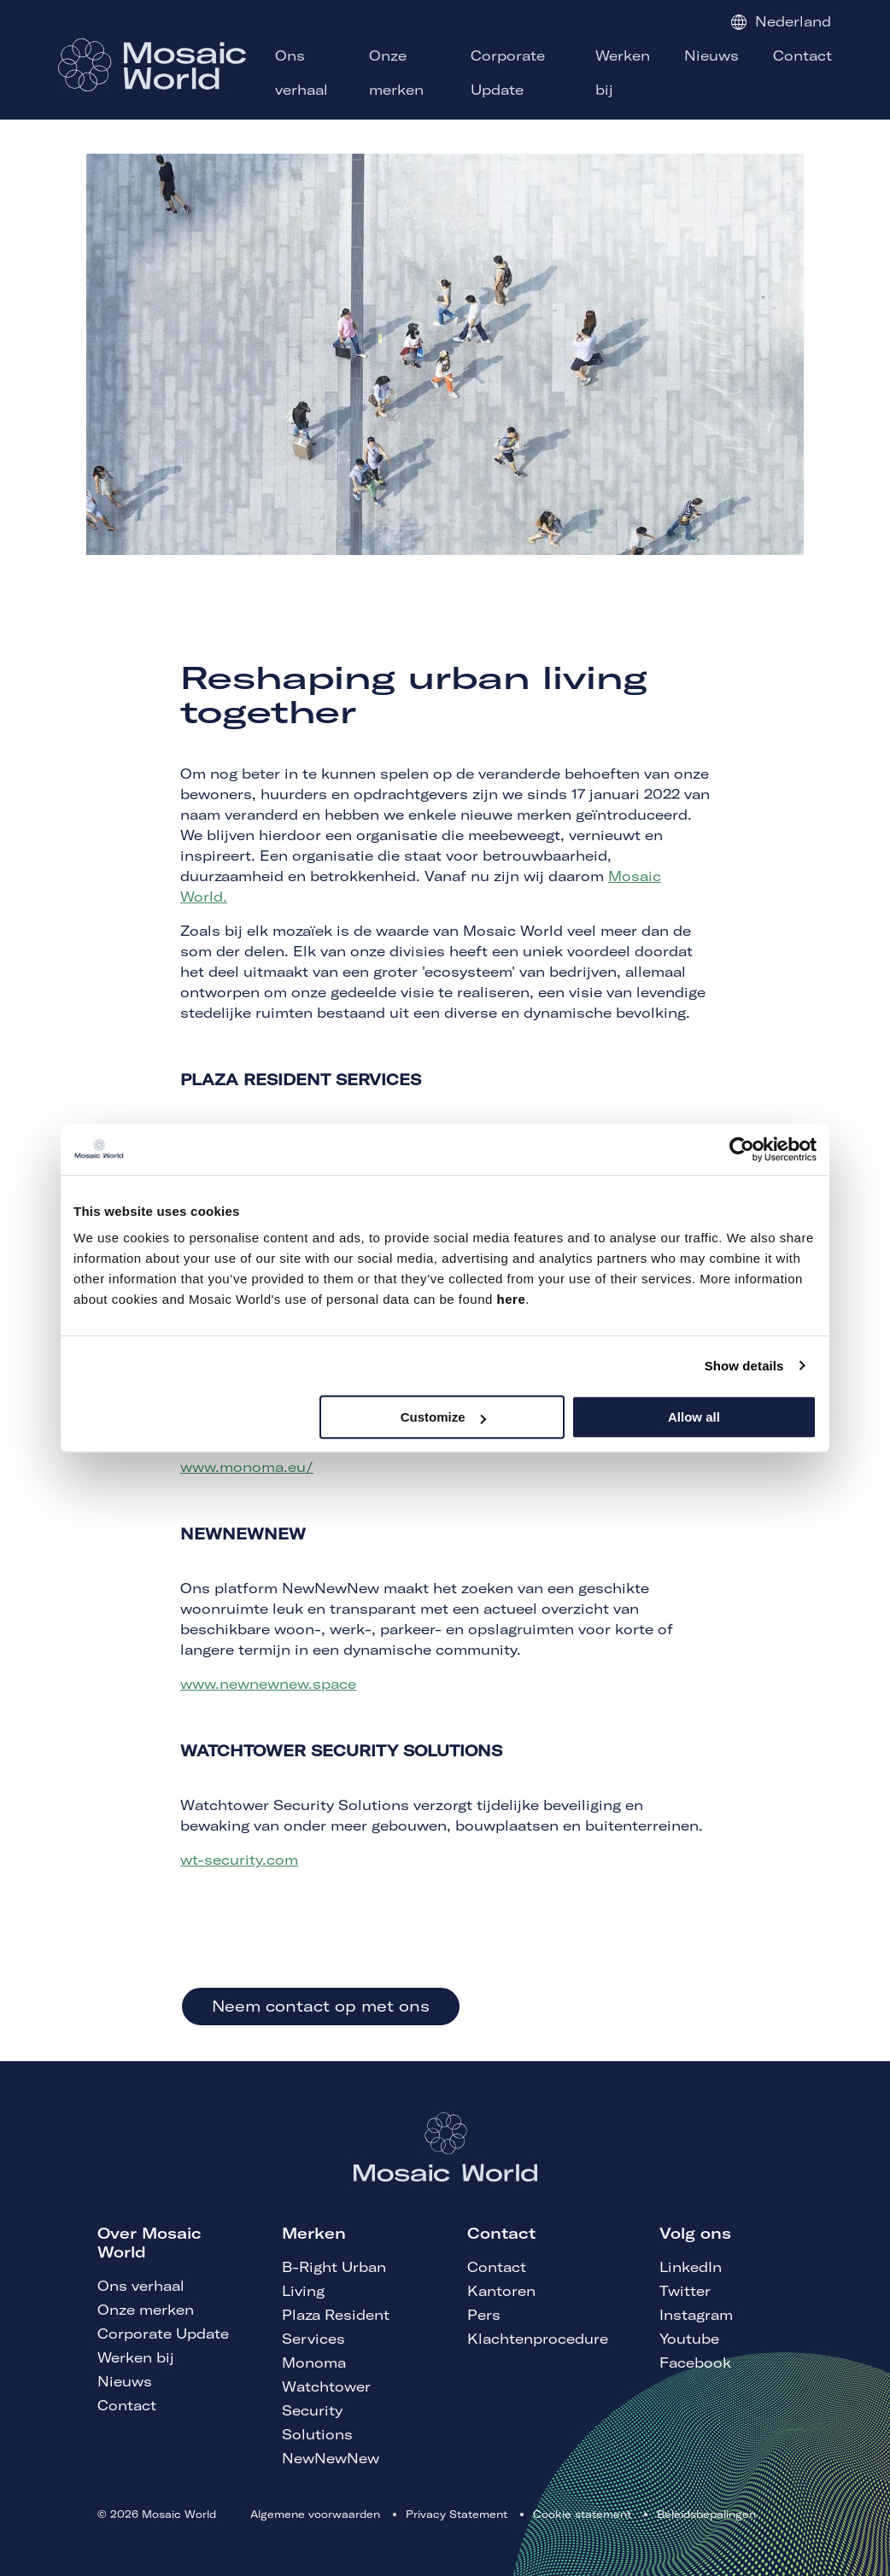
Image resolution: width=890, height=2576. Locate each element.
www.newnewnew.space (268, 1683)
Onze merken (145, 2309)
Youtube (689, 2338)
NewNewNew (330, 2458)
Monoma (314, 2362)
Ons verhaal (140, 2285)
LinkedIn (690, 2266)
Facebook (695, 2362)
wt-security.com (239, 1859)
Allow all (694, 1417)
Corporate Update (163, 2333)
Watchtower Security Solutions (326, 2410)
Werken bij (135, 2357)
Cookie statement (582, 2514)
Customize (443, 1417)
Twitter (685, 2290)
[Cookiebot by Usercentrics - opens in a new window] (742, 1149)
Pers (484, 2314)
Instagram (696, 2314)
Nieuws (124, 2381)
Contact (126, 2405)
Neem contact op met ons (321, 2006)
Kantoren (501, 2290)
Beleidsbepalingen (706, 2514)
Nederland (781, 21)
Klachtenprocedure (537, 2338)
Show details (744, 1365)
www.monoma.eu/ (246, 1466)
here (511, 1299)
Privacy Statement (456, 2514)
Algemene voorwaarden (315, 2514)
